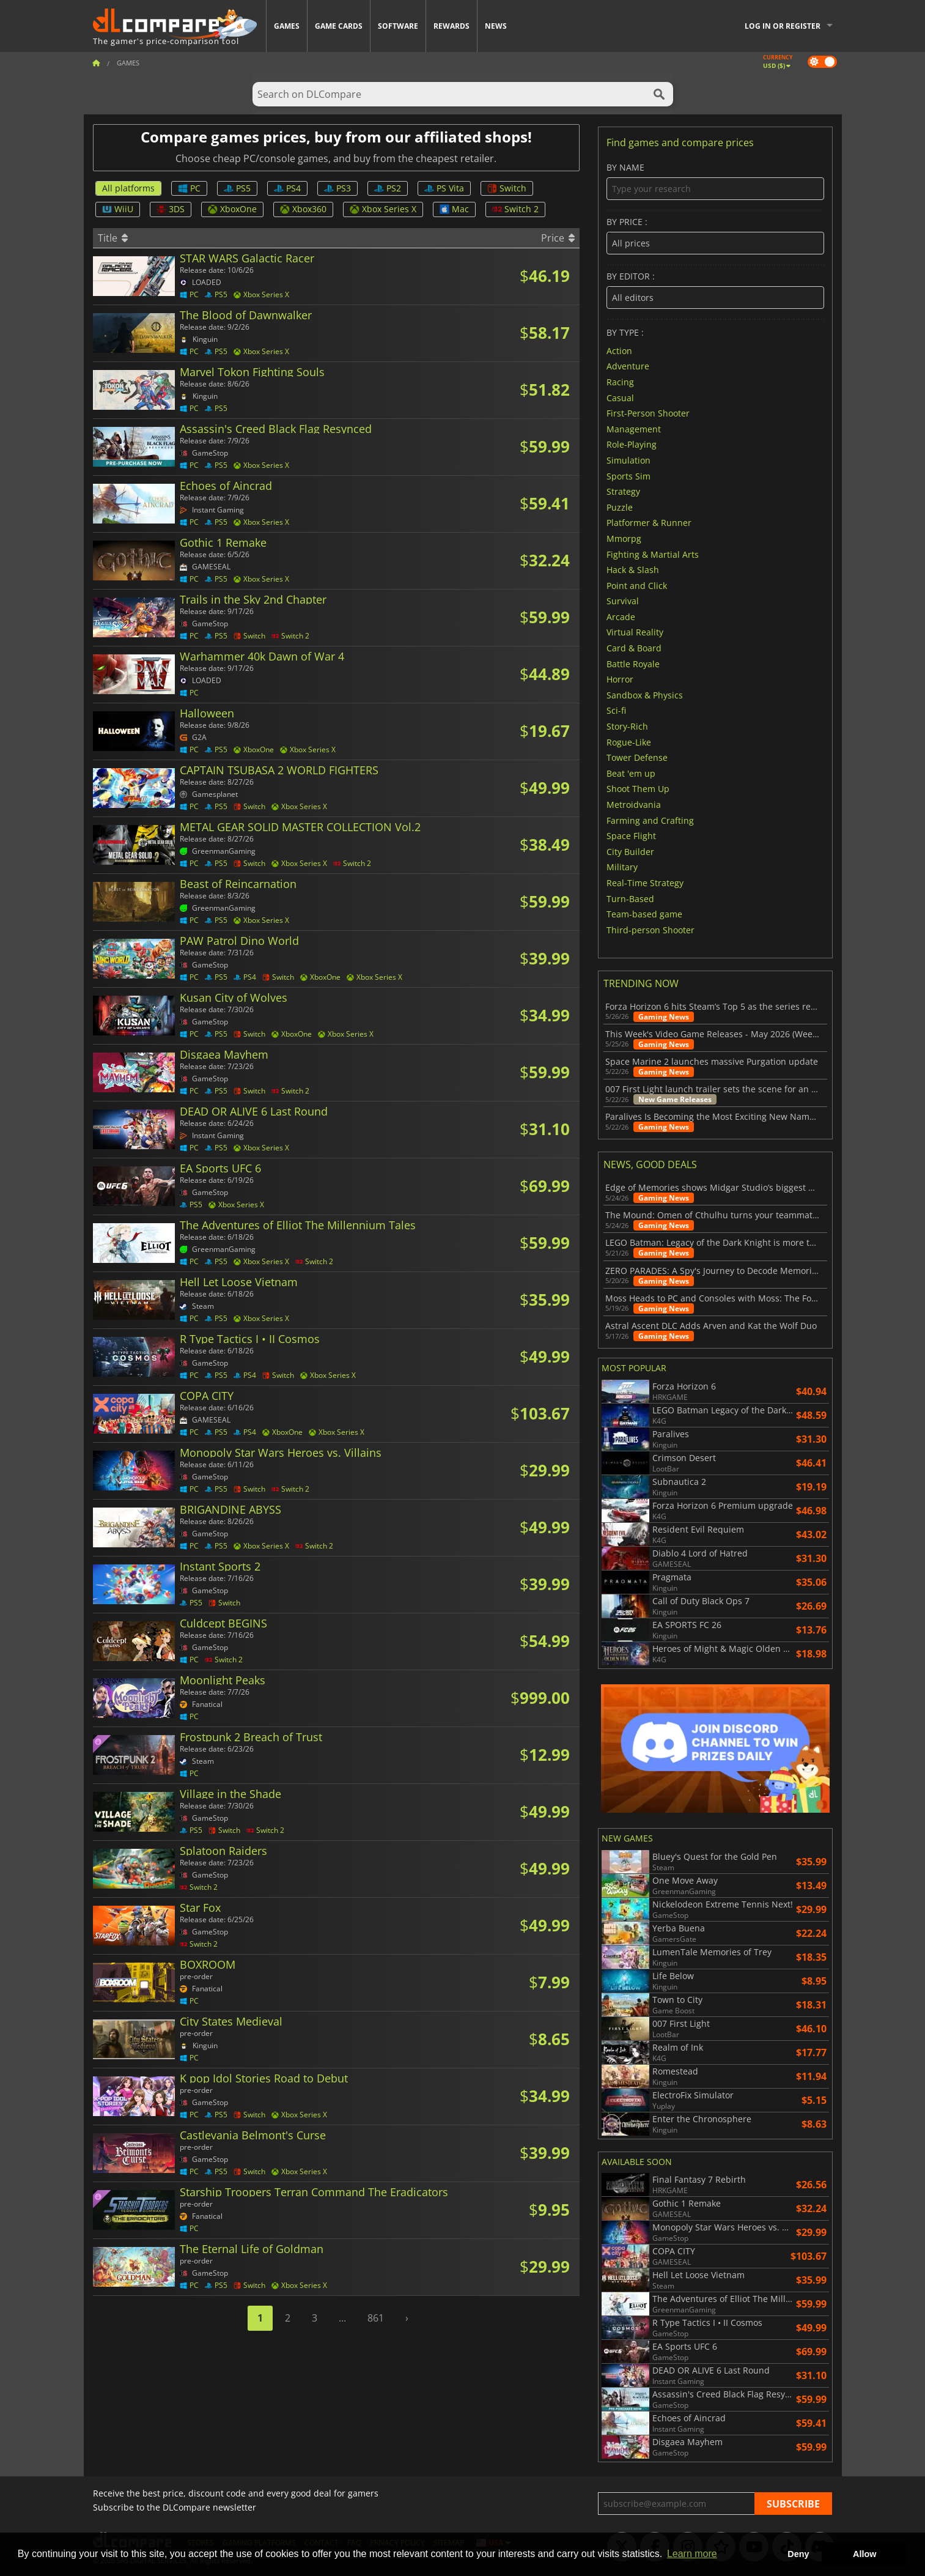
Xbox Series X (383, 209)
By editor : (715, 290)
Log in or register (782, 26)
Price (558, 238)
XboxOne (232, 209)
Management (633, 428)
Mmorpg (623, 538)
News (496, 26)
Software (398, 26)
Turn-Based (630, 898)
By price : (715, 235)
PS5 (237, 188)
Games (287, 26)
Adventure (627, 366)
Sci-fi (616, 710)
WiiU (117, 209)
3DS (171, 209)
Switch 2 (515, 209)
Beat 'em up (630, 773)
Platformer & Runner (648, 522)
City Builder (630, 851)
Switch (506, 188)
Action (619, 350)
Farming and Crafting (650, 820)
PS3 (337, 188)
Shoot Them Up (637, 788)
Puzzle (619, 507)
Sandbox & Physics (644, 694)
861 (375, 2318)
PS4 (287, 188)
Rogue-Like (628, 741)
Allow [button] (864, 2554)
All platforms (128, 188)
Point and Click (636, 585)
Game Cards (339, 26)
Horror (619, 679)
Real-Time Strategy (645, 883)
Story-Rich (627, 726)
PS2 (387, 188)
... (342, 2318)
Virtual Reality (634, 632)
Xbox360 (303, 209)
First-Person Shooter (648, 413)
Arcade (620, 616)
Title (113, 238)
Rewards (451, 26)
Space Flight (631, 836)
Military (622, 867)
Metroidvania (633, 804)
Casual (620, 397)
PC (189, 188)
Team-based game (644, 914)
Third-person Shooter (650, 929)
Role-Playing (631, 444)
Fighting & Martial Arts (652, 554)
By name (715, 181)
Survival (622, 601)
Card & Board (634, 648)
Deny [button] (798, 2554)
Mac (454, 209)
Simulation (628, 460)
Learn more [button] (692, 2553)
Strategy (623, 491)
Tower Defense (637, 757)
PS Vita (444, 188)
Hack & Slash (632, 570)
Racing (620, 382)
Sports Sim (628, 475)
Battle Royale (633, 663)
